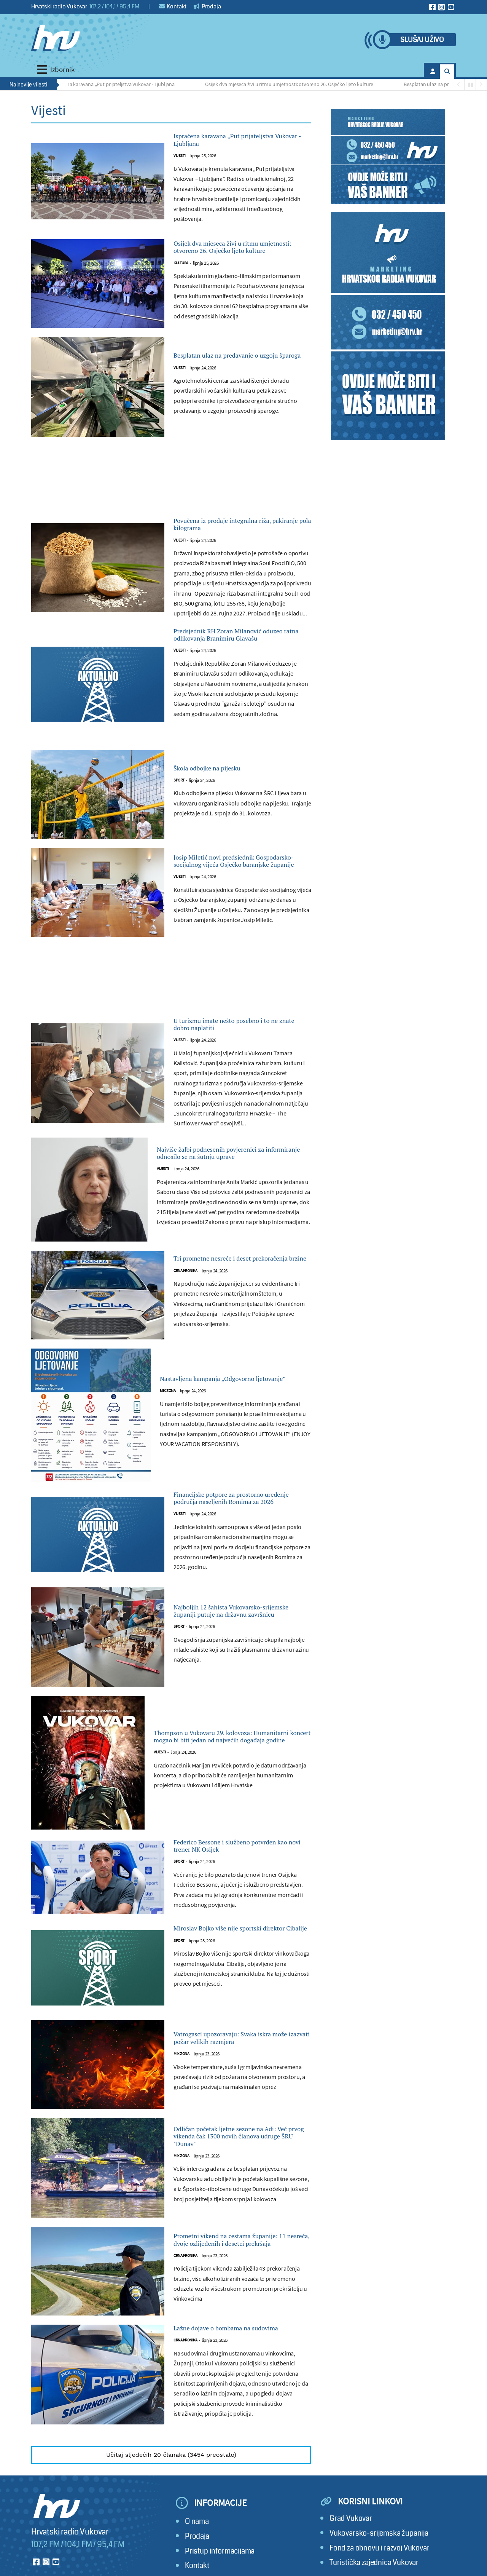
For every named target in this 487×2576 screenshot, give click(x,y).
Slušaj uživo (422, 40)
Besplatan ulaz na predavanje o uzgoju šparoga (236, 380)
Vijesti (179, 163)
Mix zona (167, 1468)
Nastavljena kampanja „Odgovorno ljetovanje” (230, 1449)
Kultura (180, 287)
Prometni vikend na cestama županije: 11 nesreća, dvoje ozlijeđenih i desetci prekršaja (233, 2370)
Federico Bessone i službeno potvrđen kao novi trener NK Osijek (231, 1943)
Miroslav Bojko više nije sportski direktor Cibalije (238, 2042)
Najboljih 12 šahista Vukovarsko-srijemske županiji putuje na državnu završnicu (239, 1699)
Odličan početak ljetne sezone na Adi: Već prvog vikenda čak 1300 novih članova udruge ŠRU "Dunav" (240, 2261)
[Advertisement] (171, 505)
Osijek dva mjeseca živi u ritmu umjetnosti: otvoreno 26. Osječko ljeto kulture (292, 84)
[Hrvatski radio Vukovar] (55, 38)
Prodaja (207, 6)
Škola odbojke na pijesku (223, 817)
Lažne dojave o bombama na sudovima (230, 2470)
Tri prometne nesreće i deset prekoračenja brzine (231, 1326)
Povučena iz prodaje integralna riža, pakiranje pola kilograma (236, 552)
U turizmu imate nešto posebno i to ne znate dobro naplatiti (239, 1084)
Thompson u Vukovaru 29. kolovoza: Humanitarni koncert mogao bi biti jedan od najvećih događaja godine (227, 1825)
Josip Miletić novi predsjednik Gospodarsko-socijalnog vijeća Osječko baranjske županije (235, 913)
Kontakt (173, 6)
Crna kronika (185, 1345)
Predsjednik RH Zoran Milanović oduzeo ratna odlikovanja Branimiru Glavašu (238, 674)
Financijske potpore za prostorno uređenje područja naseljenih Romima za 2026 (240, 1577)
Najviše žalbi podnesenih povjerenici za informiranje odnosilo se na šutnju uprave (232, 1216)
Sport (179, 831)
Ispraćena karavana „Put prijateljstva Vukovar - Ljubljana (116, 84)
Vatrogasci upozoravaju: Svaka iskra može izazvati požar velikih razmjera (239, 2159)
